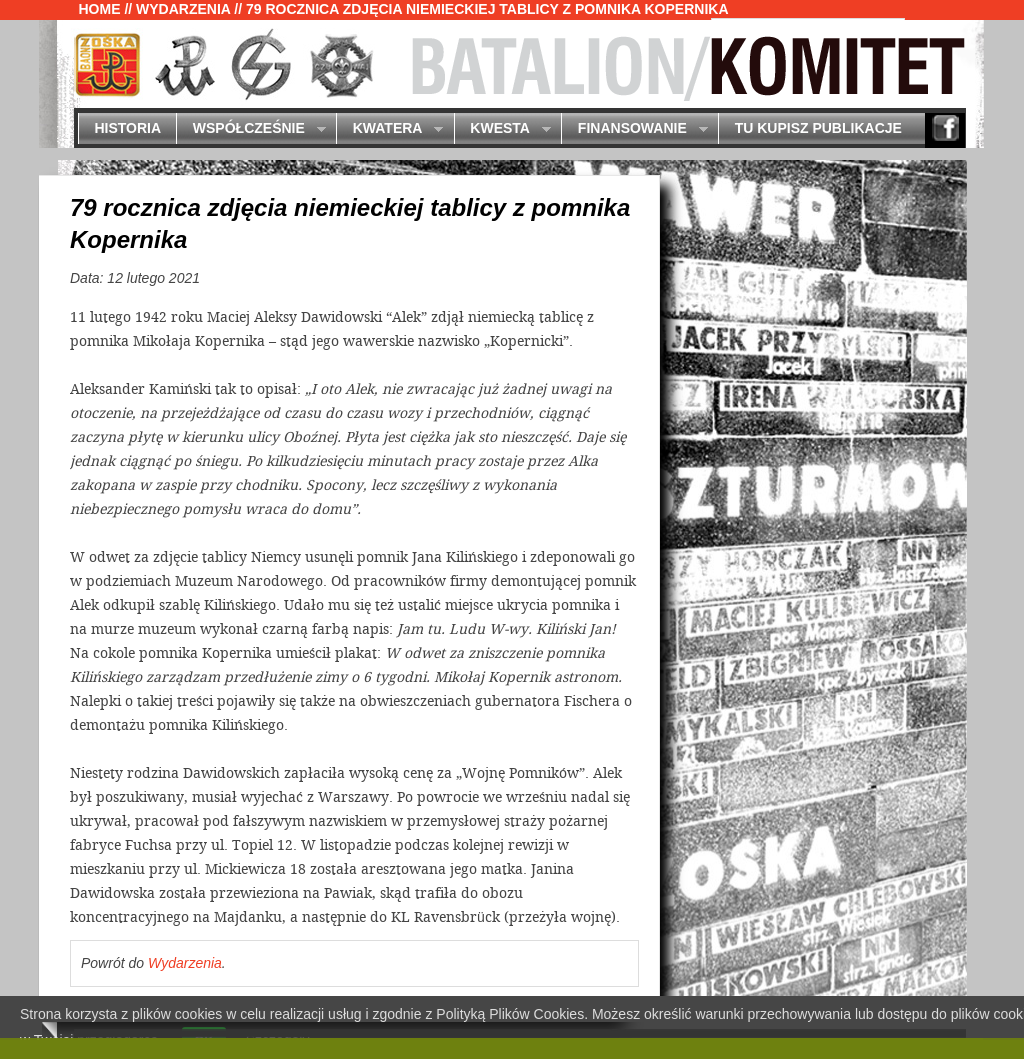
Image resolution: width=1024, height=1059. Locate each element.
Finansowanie (634, 129)
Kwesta (502, 129)
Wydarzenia (183, 9)
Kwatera (389, 129)
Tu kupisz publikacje (818, 128)
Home (100, 9)
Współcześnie (250, 129)
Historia (127, 128)
